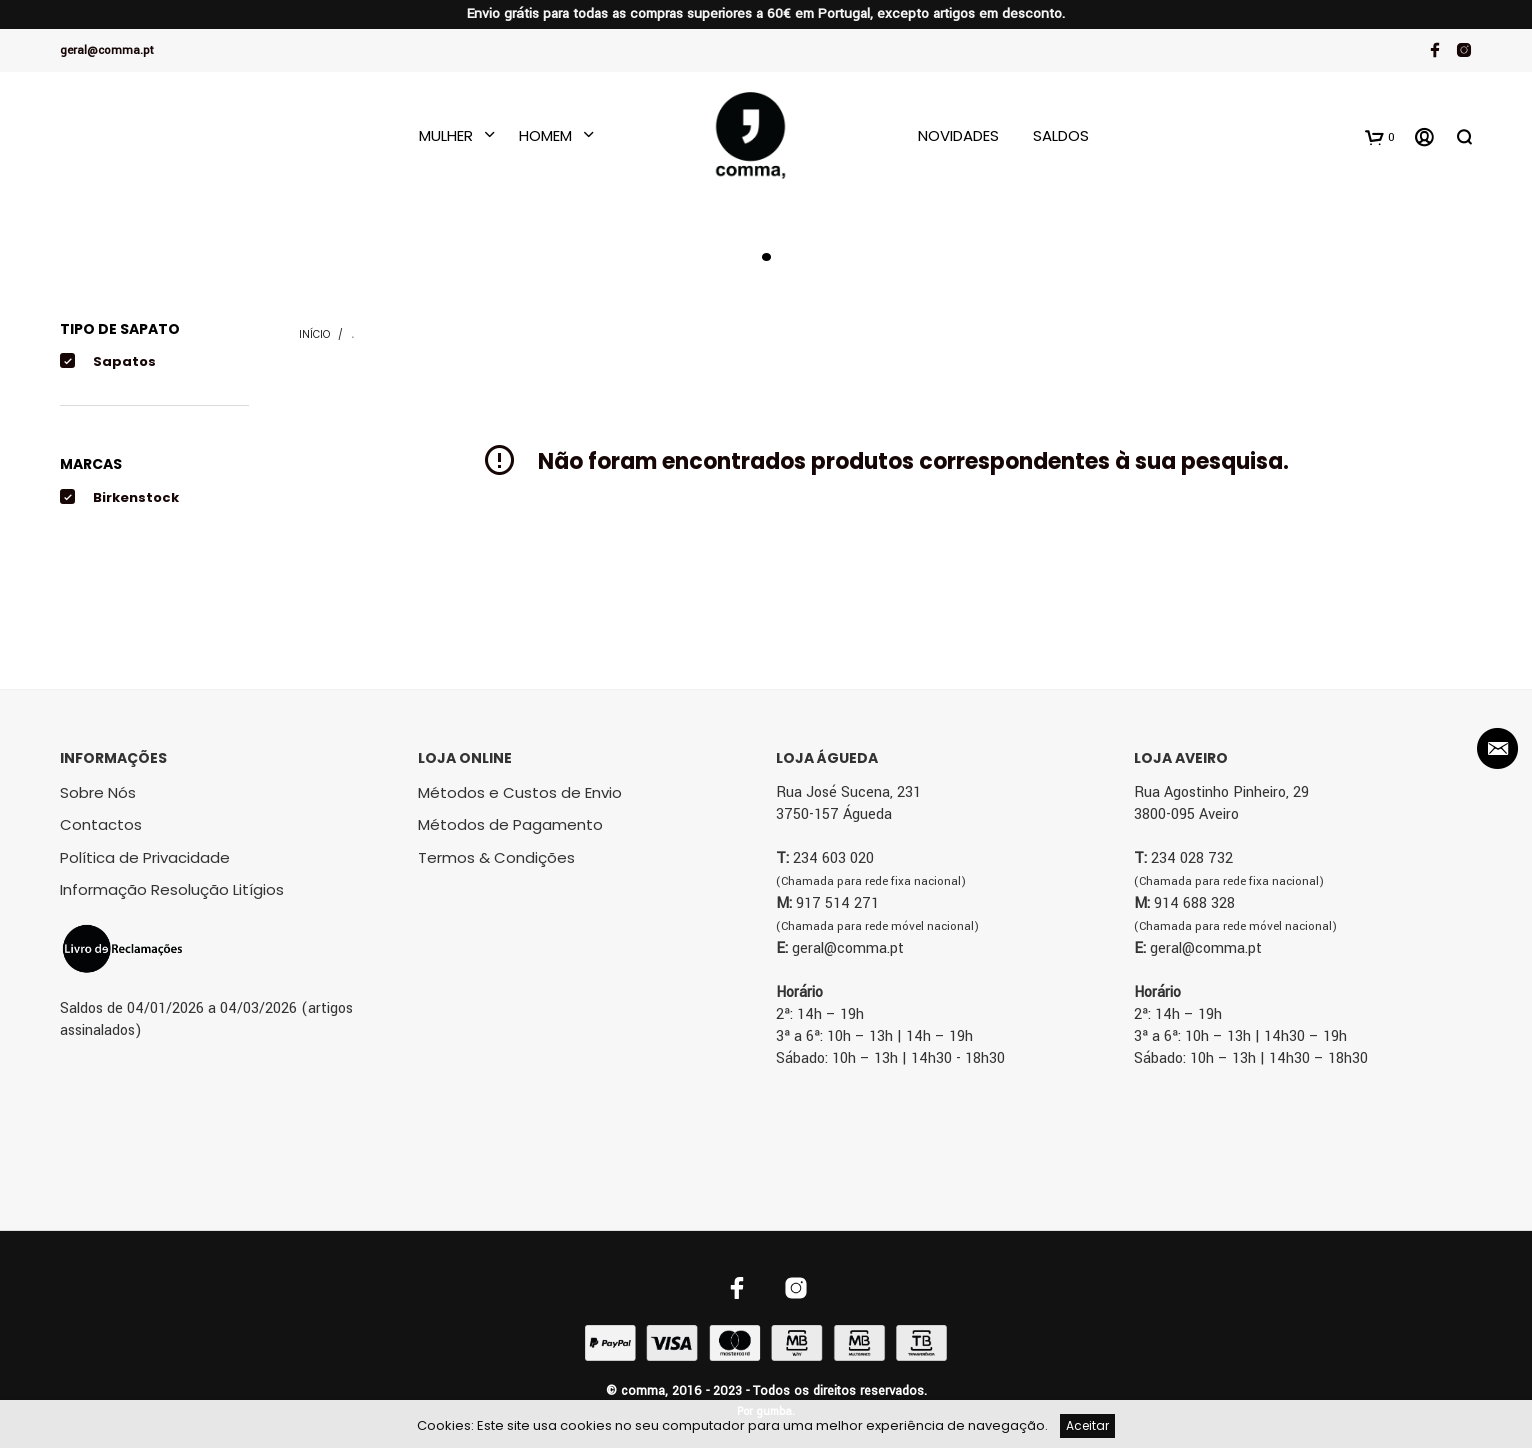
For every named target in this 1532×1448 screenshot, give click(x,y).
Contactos (101, 824)
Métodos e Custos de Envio (520, 792)
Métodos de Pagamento (510, 824)
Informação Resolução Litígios (172, 889)
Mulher (446, 135)
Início (314, 334)
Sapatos (124, 361)
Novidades (958, 135)
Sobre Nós (98, 792)
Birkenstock (136, 497)
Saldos (1061, 135)
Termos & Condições (496, 857)
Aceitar (1087, 1425)
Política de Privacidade (145, 857)
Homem (545, 135)
